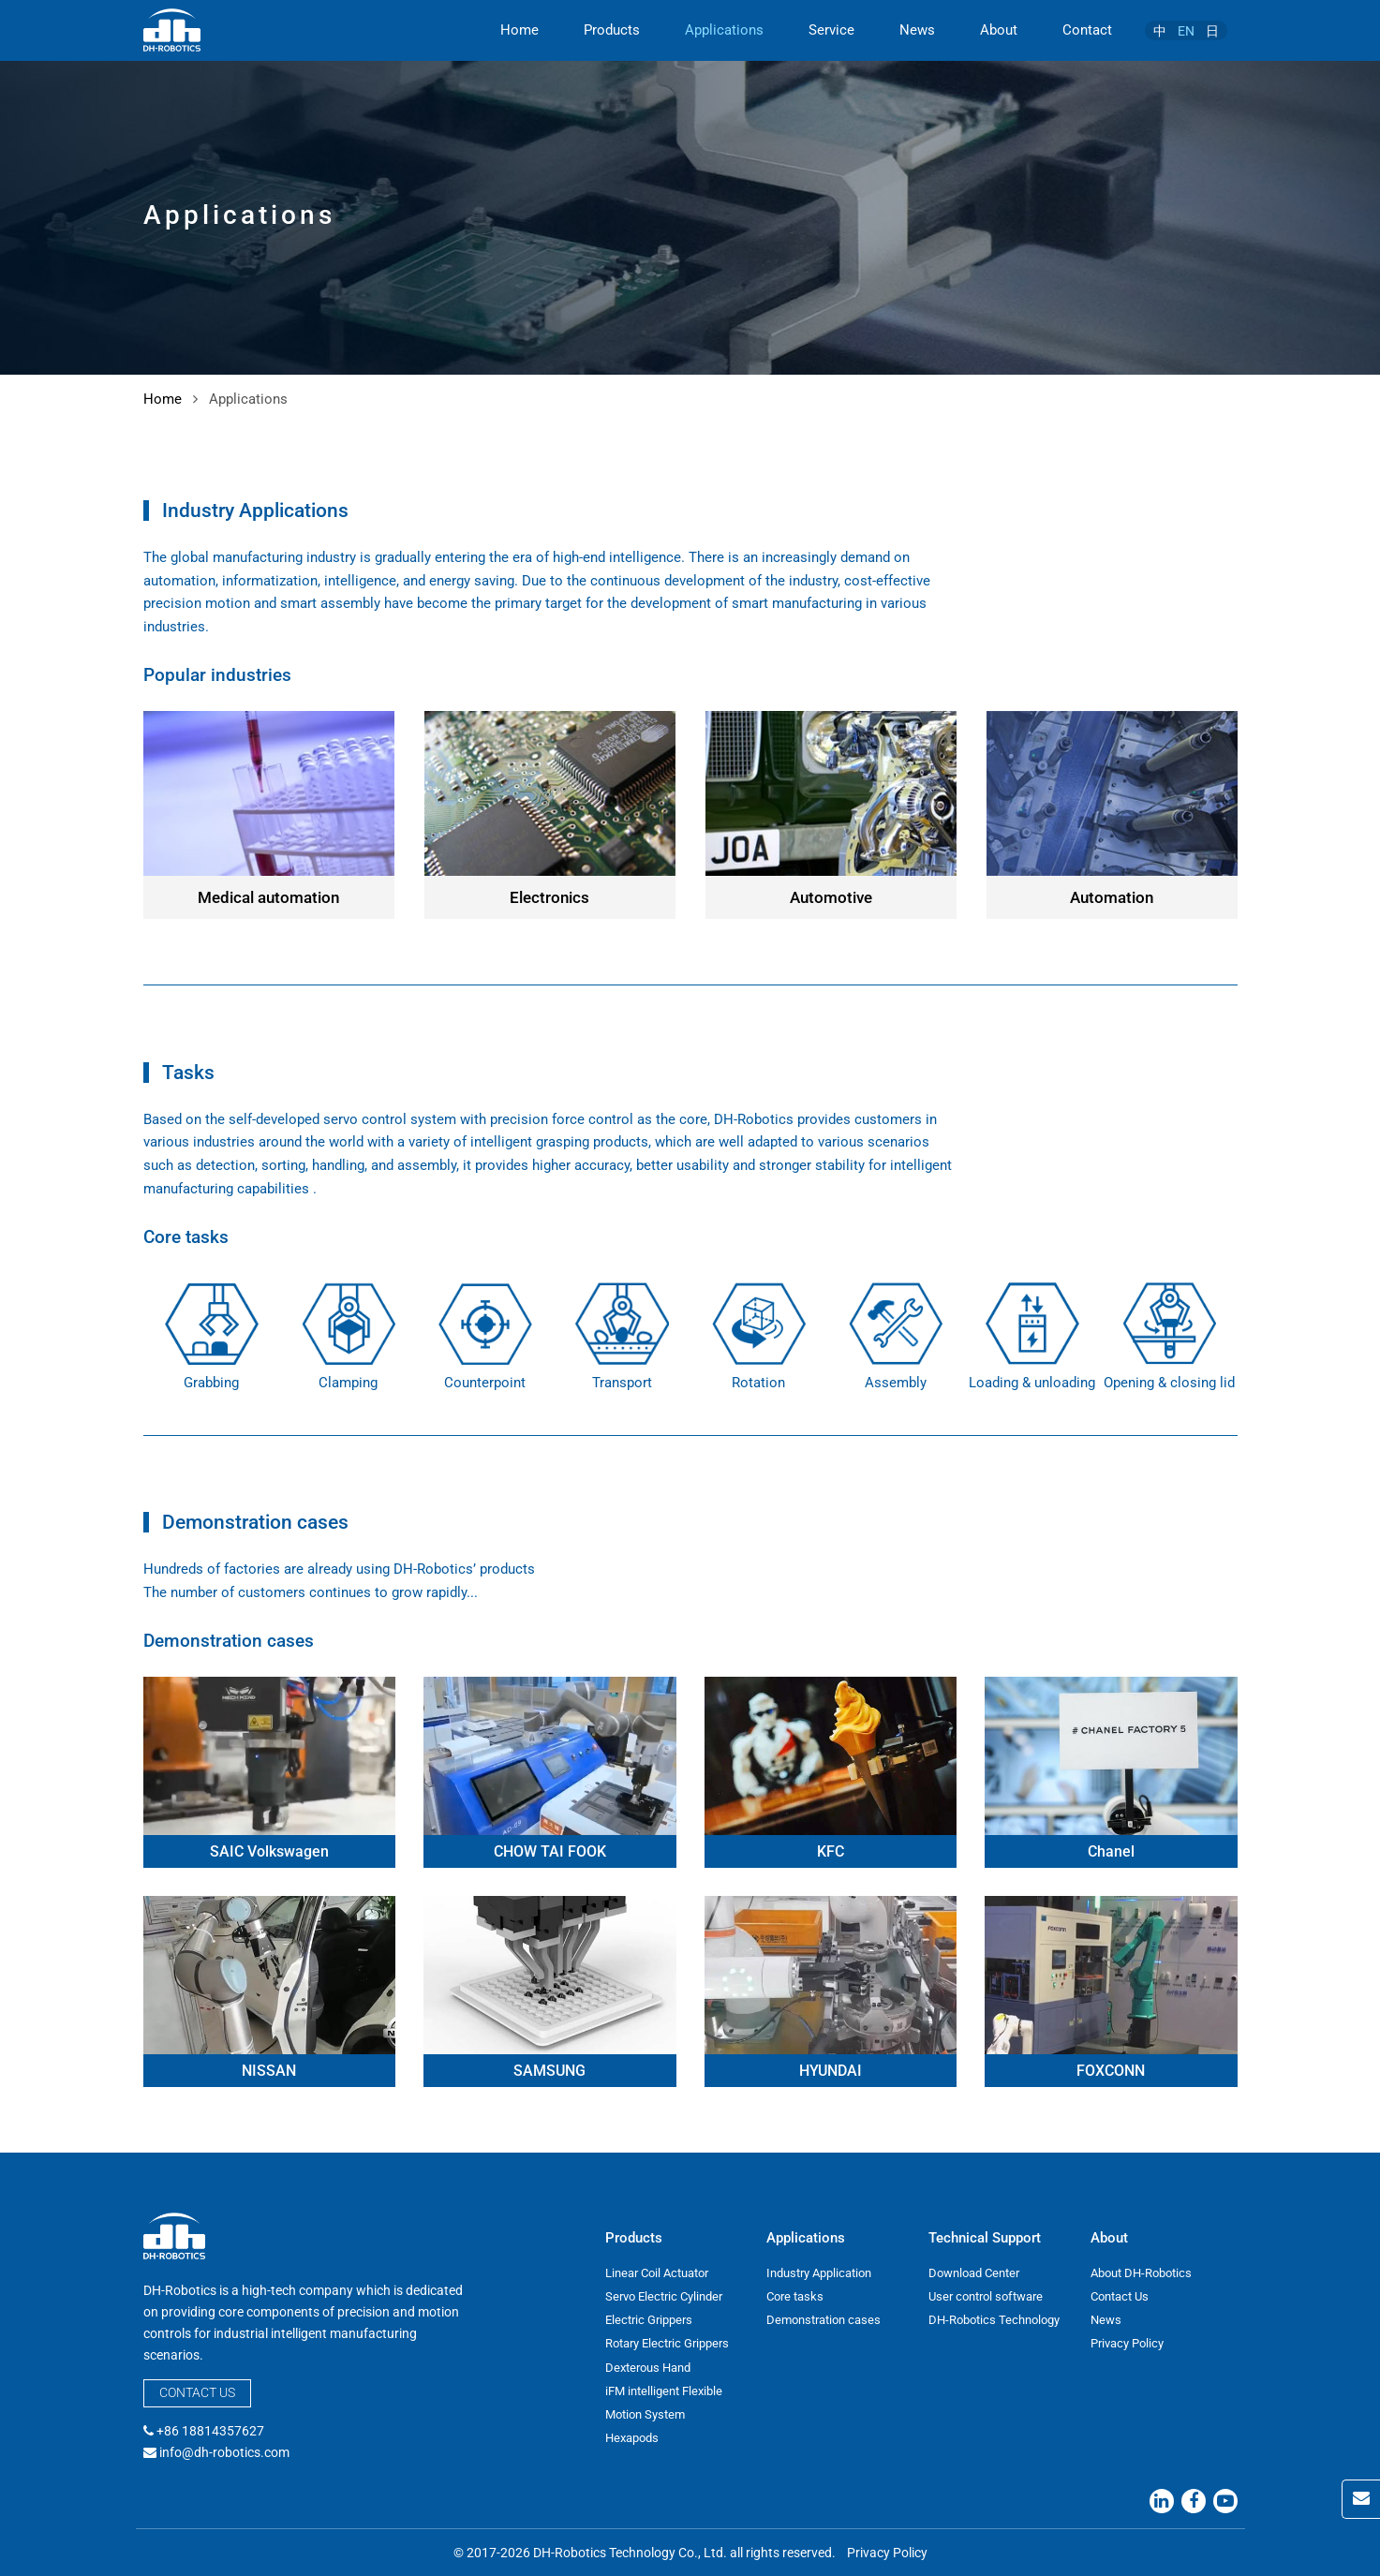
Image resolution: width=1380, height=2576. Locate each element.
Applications (724, 30)
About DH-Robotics (1141, 2273)
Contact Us (197, 2392)
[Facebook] (1193, 2501)
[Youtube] (1225, 2501)
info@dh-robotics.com (224, 2452)
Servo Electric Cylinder (663, 2296)
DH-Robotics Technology (994, 2320)
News (917, 30)
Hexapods (632, 2438)
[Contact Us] (1361, 2499)
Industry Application (818, 2273)
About (998, 30)
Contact (1087, 30)
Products (612, 30)
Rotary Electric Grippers (667, 2343)
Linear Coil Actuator (656, 2273)
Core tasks (795, 2296)
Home (519, 30)
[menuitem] (1160, 30)
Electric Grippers (648, 2320)
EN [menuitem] (1186, 30)
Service (831, 30)
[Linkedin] (1162, 2501)
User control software (985, 2296)
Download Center (973, 2273)
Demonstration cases (823, 2320)
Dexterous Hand (647, 2368)
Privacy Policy (1127, 2343)
